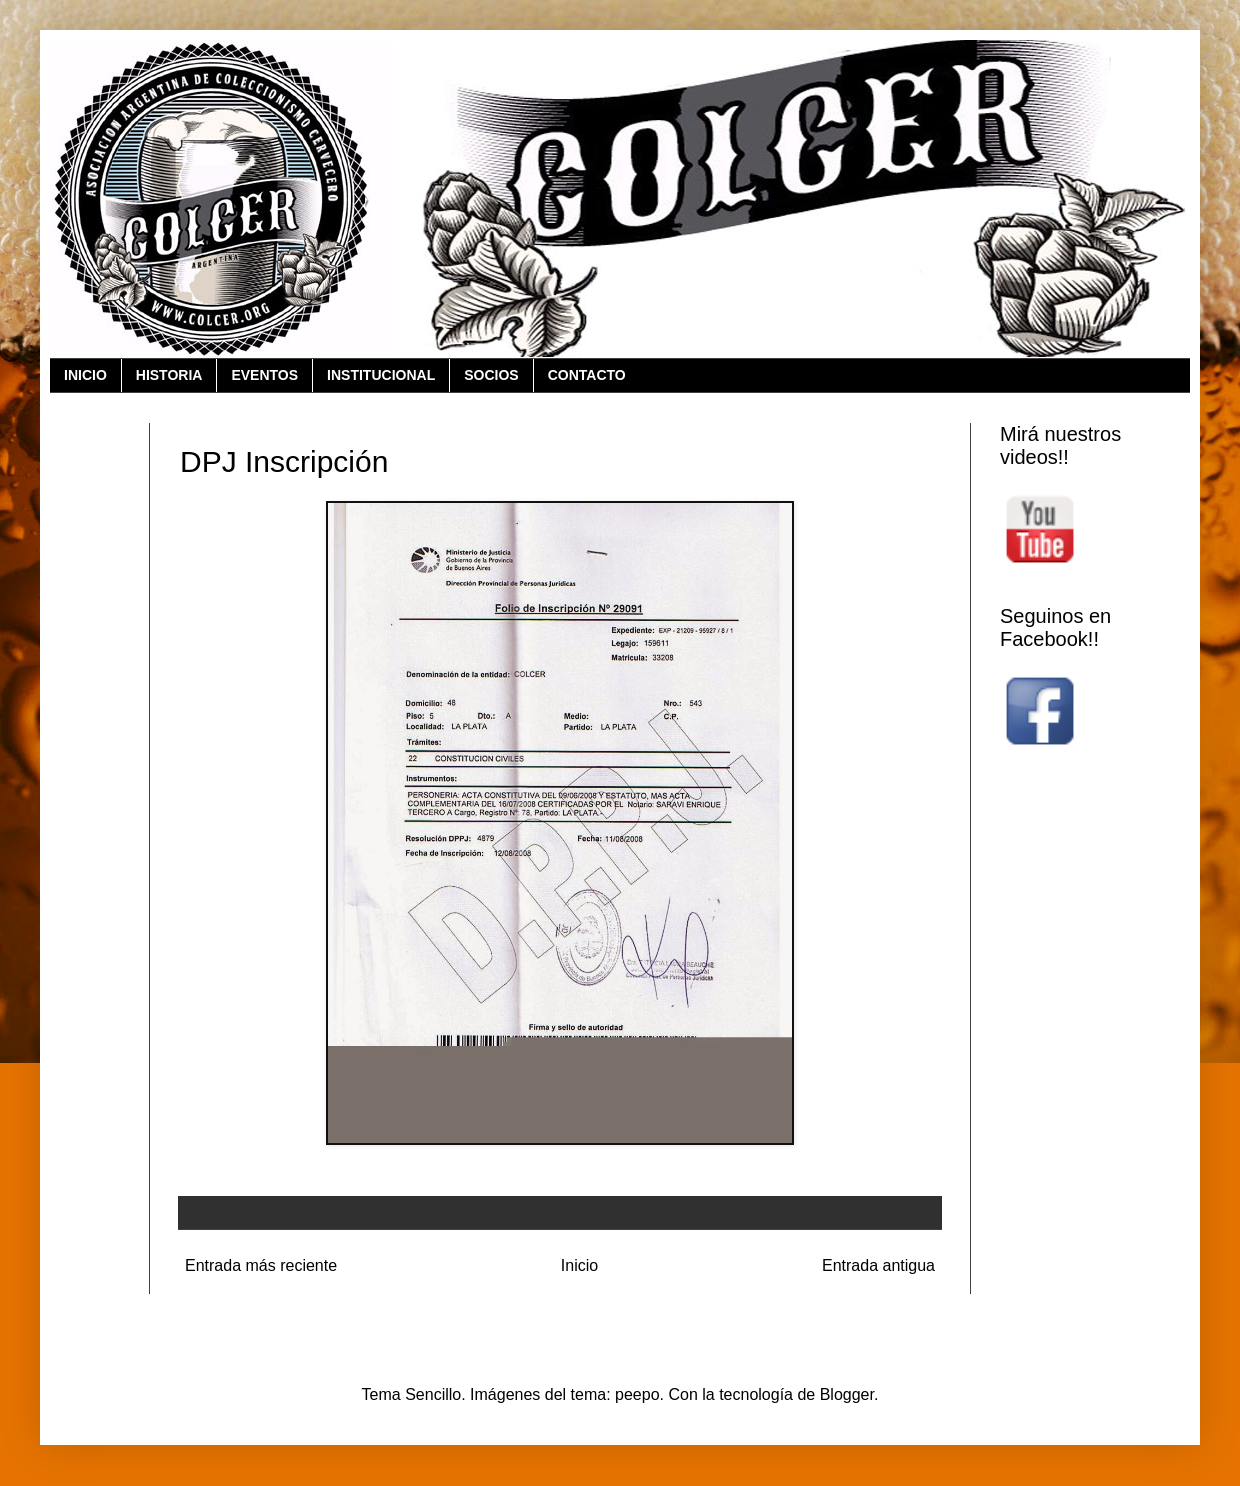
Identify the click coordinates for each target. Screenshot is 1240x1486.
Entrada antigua (878, 1265)
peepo (637, 1394)
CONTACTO (587, 375)
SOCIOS (491, 375)
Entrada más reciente (261, 1265)
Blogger (847, 1394)
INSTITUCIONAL (381, 375)
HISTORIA (169, 375)
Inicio (579, 1265)
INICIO (85, 375)
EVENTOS (264, 375)
